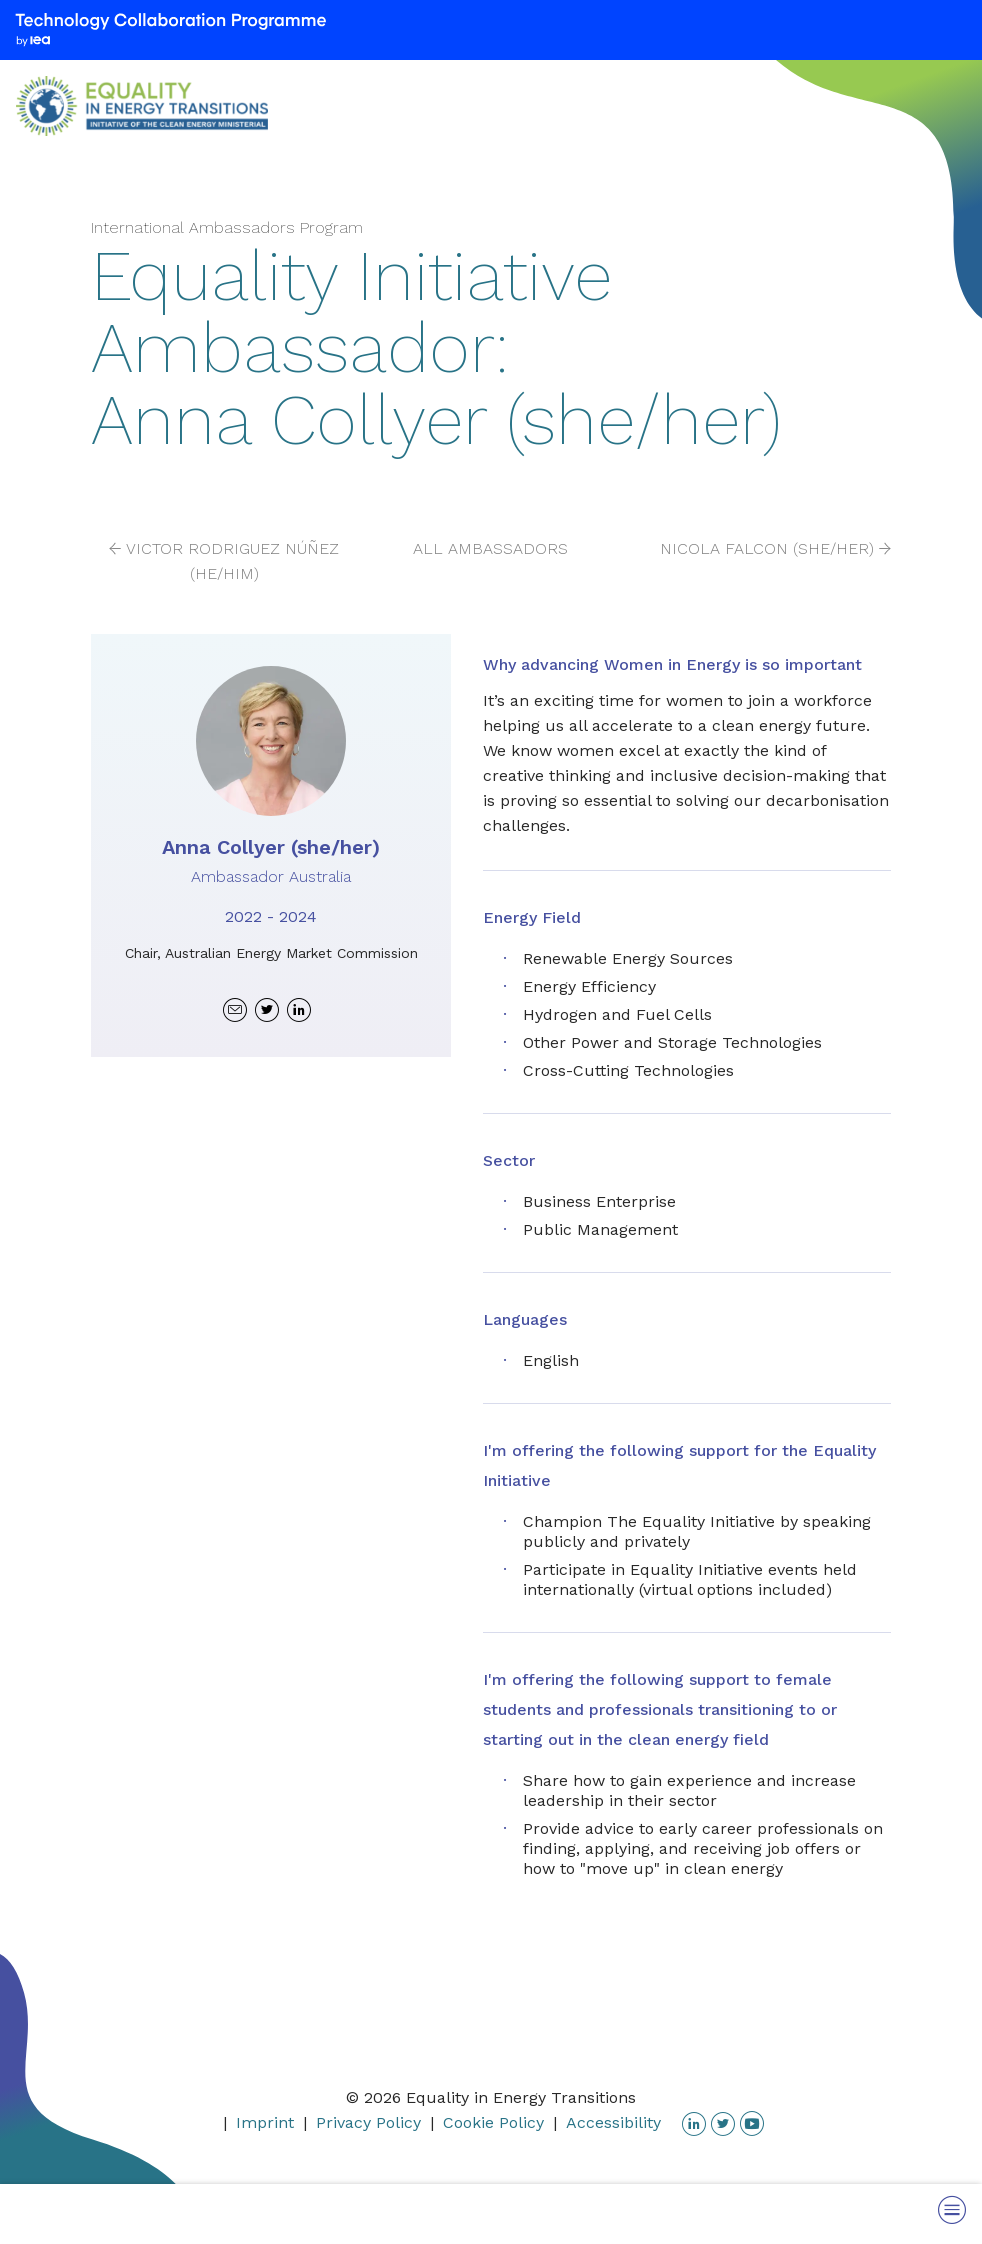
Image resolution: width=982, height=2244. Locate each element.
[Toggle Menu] (952, 2209)
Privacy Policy (368, 2122)
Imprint (265, 2122)
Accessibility (613, 2122)
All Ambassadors (490, 548)
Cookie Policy (493, 2122)
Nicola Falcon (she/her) (767, 548)
